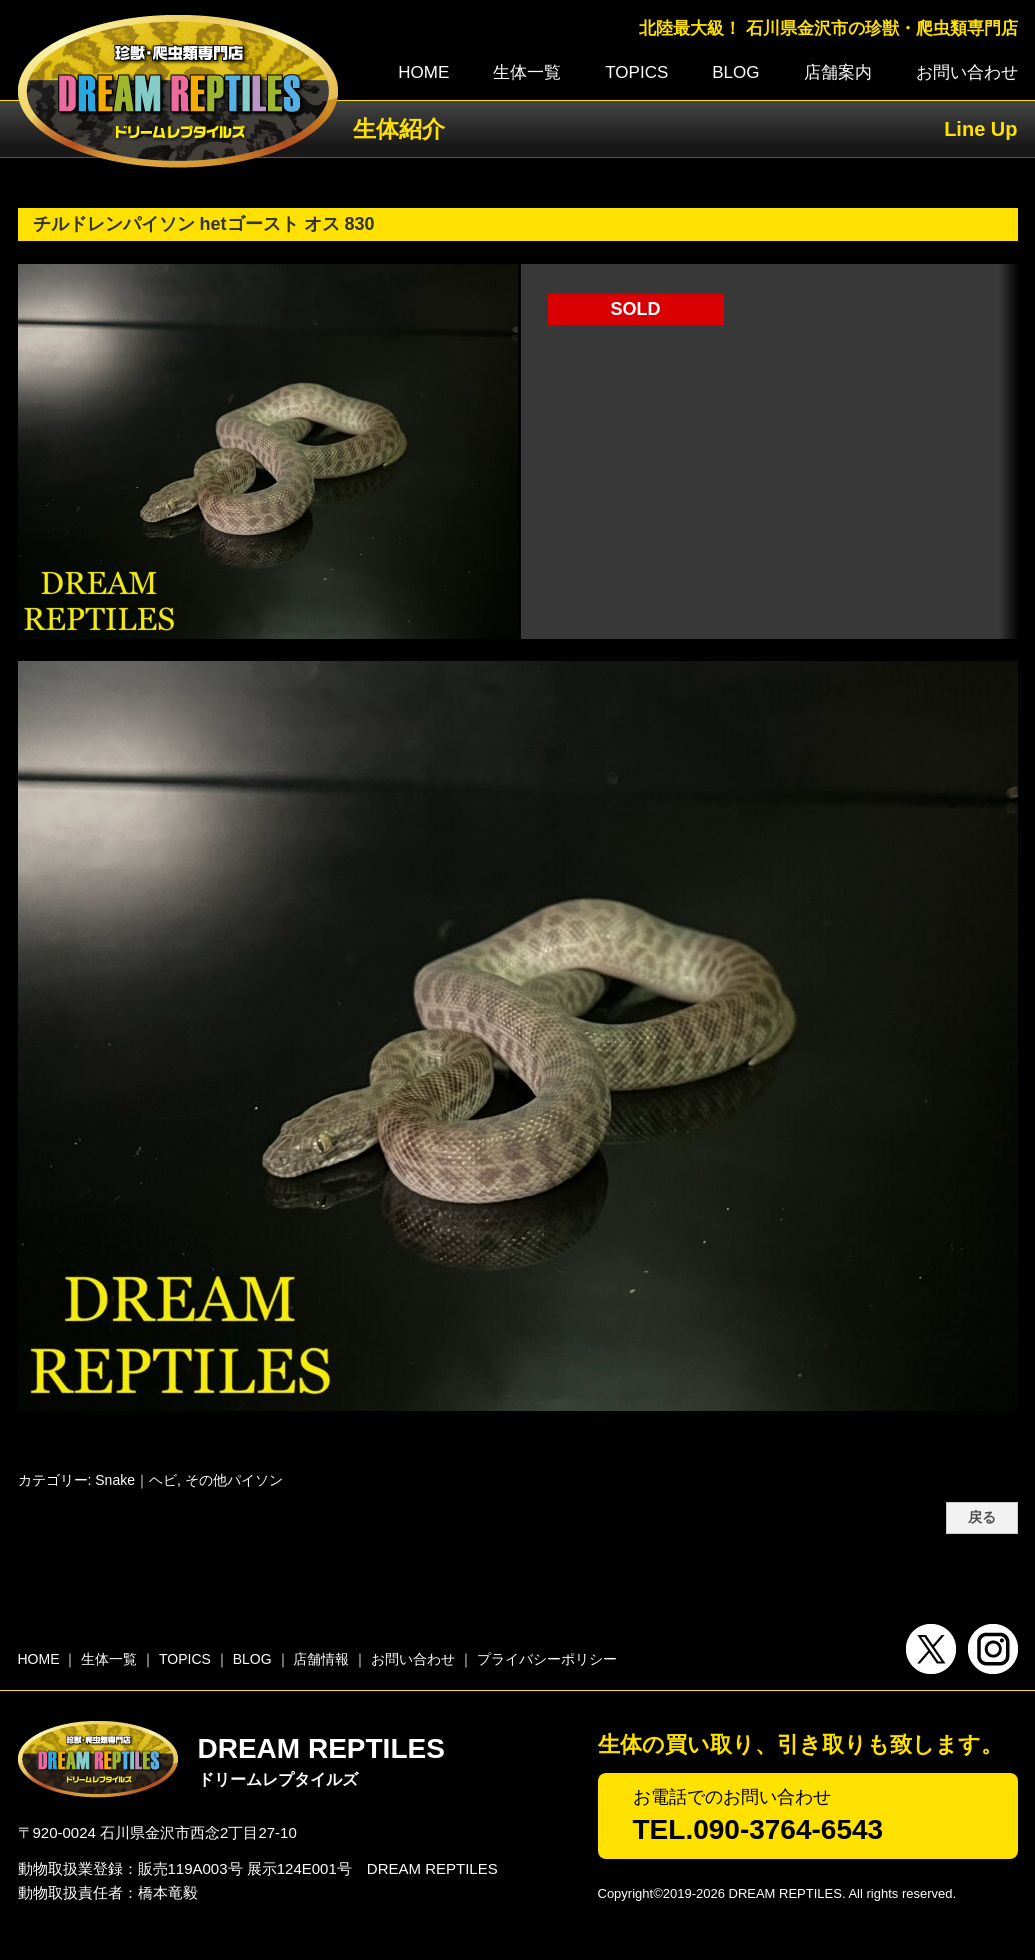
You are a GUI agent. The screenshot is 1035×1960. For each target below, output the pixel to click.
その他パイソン (234, 1480)
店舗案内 (838, 72)
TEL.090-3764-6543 (758, 1829)
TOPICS (636, 72)
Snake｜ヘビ (136, 1480)
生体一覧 (527, 72)
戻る (982, 1517)
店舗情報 (321, 1659)
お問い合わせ (967, 72)
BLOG (735, 72)
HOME (423, 72)
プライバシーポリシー (547, 1659)
